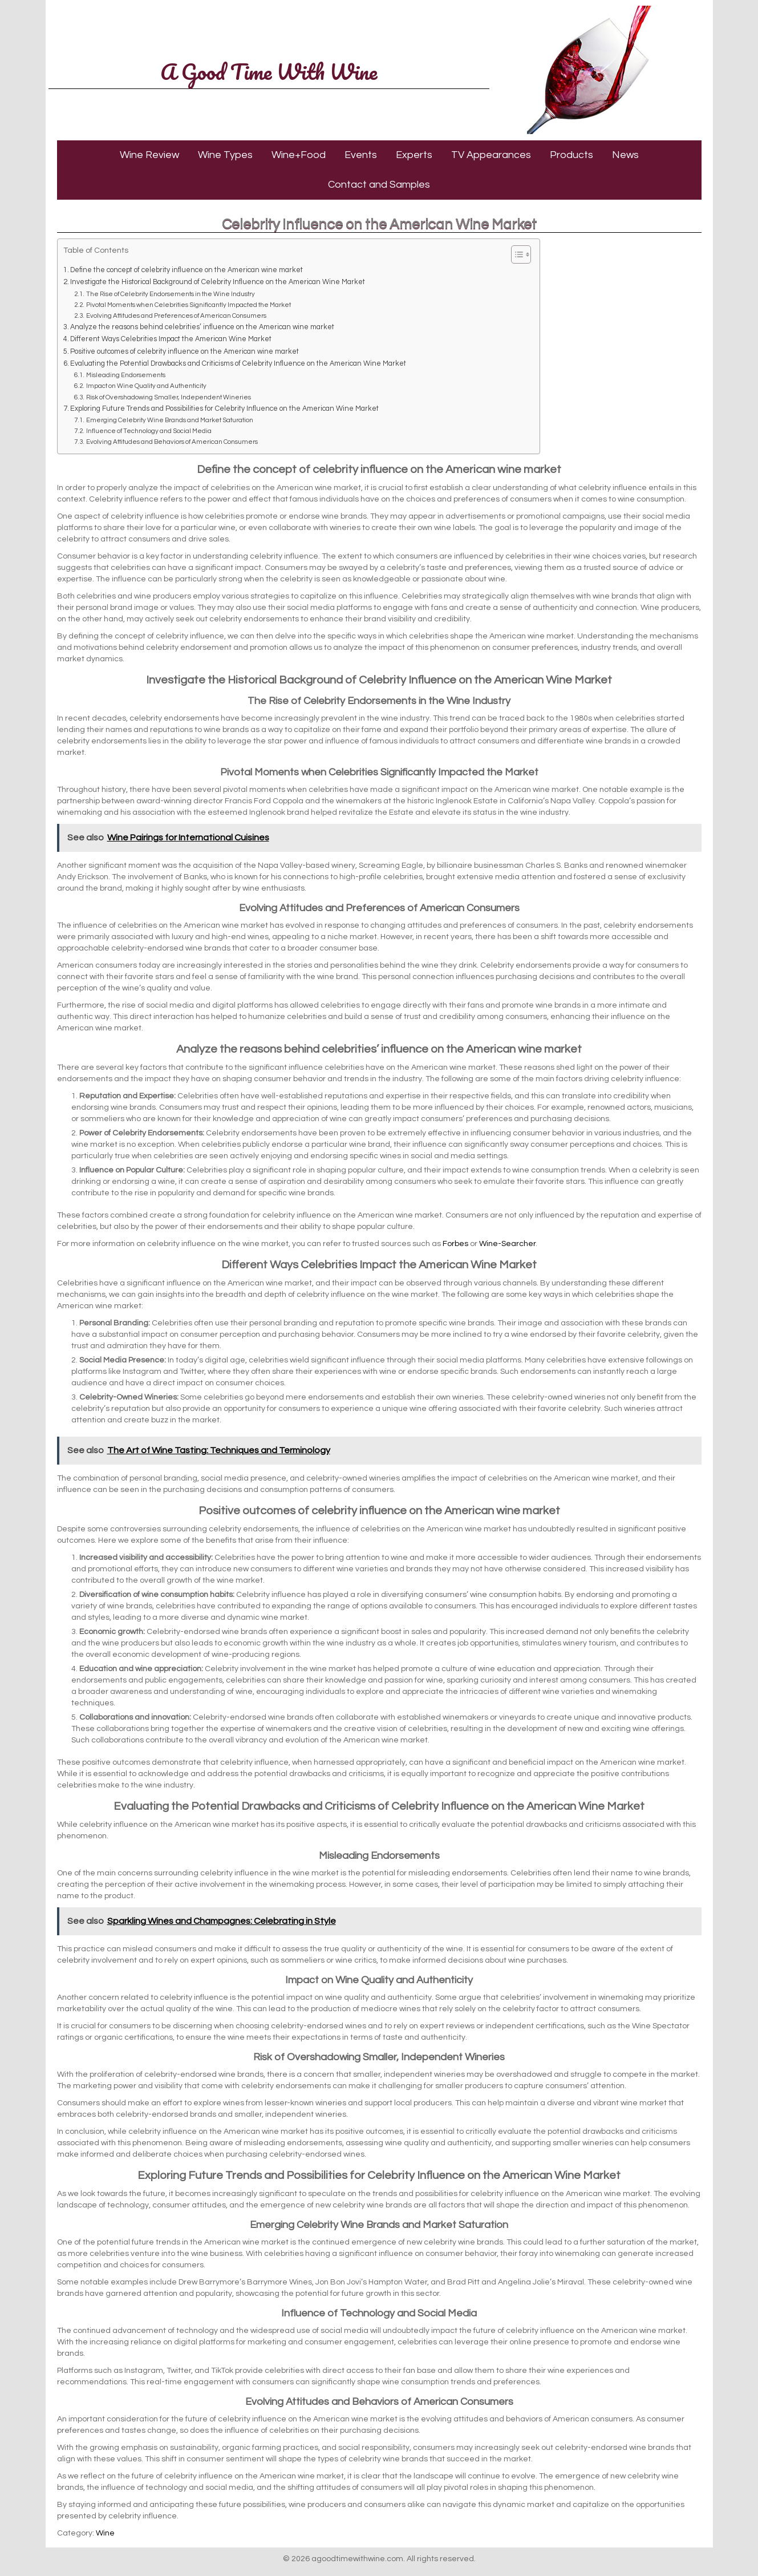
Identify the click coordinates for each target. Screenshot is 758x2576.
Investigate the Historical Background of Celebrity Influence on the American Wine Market (217, 282)
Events (360, 154)
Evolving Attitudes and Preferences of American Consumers (176, 316)
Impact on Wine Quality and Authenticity (146, 386)
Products (571, 154)
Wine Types (225, 154)
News (625, 154)
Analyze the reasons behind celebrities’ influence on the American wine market (202, 327)
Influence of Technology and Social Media (149, 431)
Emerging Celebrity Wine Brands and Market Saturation (169, 420)
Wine (105, 2533)
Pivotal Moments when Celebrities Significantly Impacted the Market (188, 305)
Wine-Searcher (507, 1244)
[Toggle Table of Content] (515, 254)
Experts (414, 154)
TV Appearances (491, 154)
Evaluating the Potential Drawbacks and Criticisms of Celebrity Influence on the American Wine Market (238, 363)
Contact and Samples (379, 184)
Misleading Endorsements (125, 375)
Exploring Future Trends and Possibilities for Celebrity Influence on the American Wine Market (224, 409)
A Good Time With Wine (268, 71)
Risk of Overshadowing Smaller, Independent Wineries (168, 397)
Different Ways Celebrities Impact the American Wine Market (170, 339)
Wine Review (149, 154)
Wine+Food (298, 154)
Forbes (455, 1244)
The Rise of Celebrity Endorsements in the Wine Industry (170, 294)
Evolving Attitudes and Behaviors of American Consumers (172, 442)
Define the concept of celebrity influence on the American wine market (186, 270)
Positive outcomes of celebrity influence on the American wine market (184, 351)
